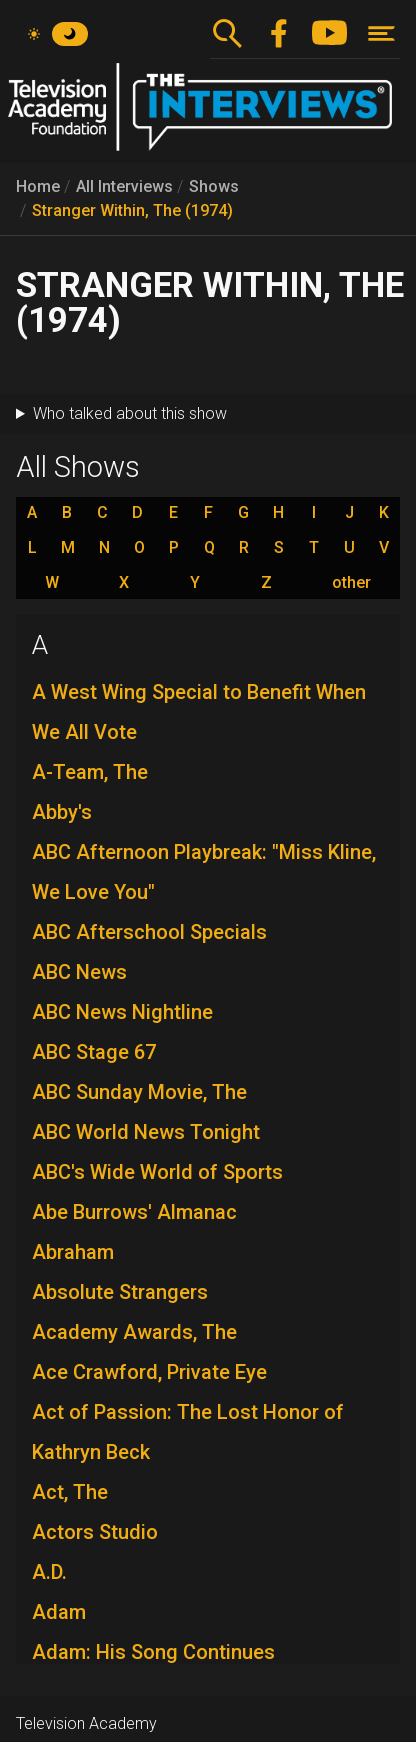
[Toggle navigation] (381, 33)
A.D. (49, 1572)
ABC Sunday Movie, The (139, 1092)
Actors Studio (95, 1532)
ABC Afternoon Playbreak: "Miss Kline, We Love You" (204, 872)
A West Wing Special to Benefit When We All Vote (199, 712)
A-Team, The (90, 772)
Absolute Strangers (120, 1292)
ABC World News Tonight (146, 1132)
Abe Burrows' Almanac (134, 1212)
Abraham (73, 1252)
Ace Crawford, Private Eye (149, 1372)
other (351, 583)
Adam (59, 1612)
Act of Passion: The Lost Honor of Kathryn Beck (188, 1432)
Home (38, 186)
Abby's (62, 812)
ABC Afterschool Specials (149, 932)
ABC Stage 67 (94, 1052)
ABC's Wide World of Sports (157, 1172)
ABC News (79, 972)
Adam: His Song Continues (153, 1652)
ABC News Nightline (122, 1012)
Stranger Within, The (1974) (132, 210)
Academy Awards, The (134, 1332)
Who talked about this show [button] (130, 413)
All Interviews (124, 186)
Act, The (70, 1492)
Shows (214, 186)
